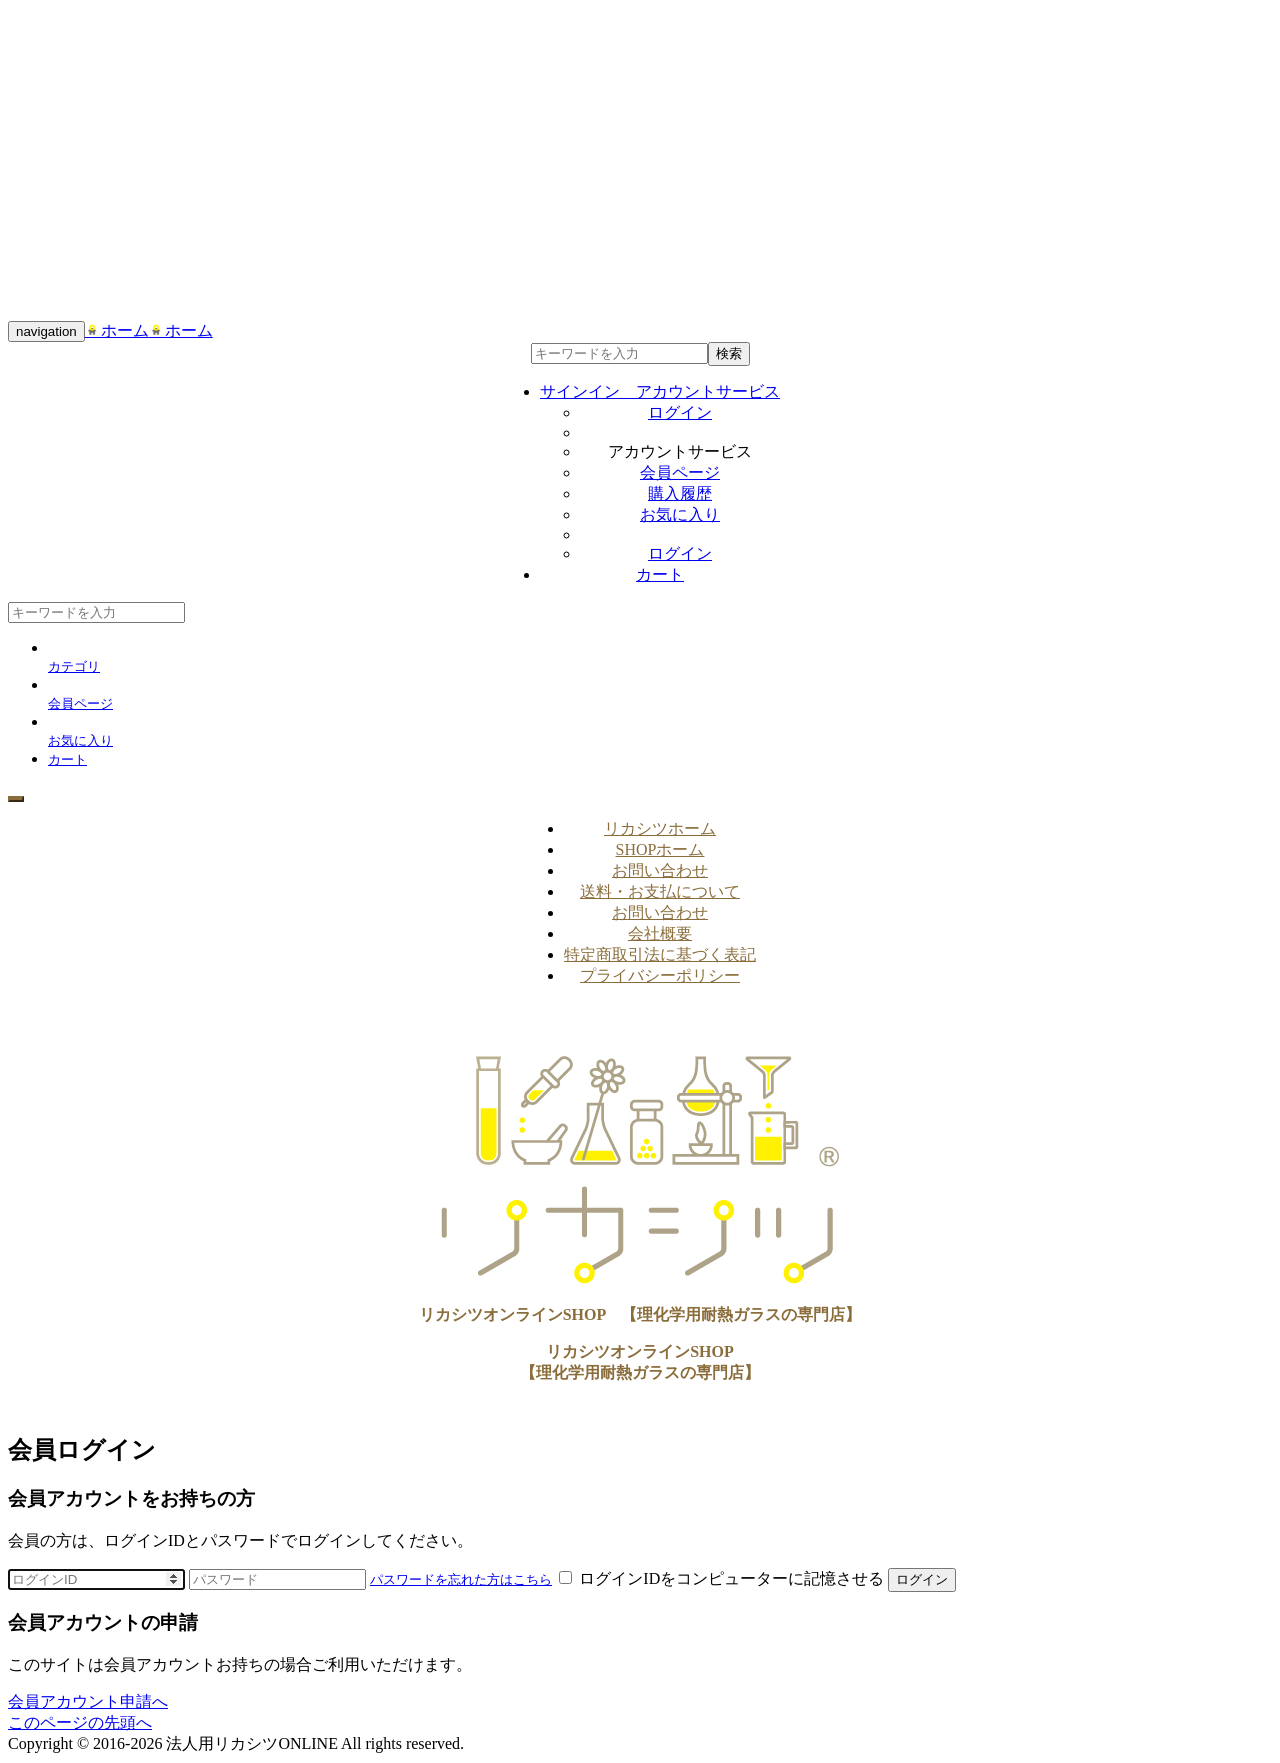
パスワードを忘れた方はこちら (461, 1579)
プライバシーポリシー (660, 975)
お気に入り (680, 514)
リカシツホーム (660, 828)
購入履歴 (680, 493)
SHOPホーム (660, 849)
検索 (729, 353)
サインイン (660, 391)
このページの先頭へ (80, 1722)
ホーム (117, 330)
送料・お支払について (660, 891)
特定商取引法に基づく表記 (660, 954)
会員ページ (680, 472)
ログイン (680, 412)
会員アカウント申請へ (88, 1701)
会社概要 (660, 933)
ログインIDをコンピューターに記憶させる (723, 1578)
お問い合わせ (660, 870)
